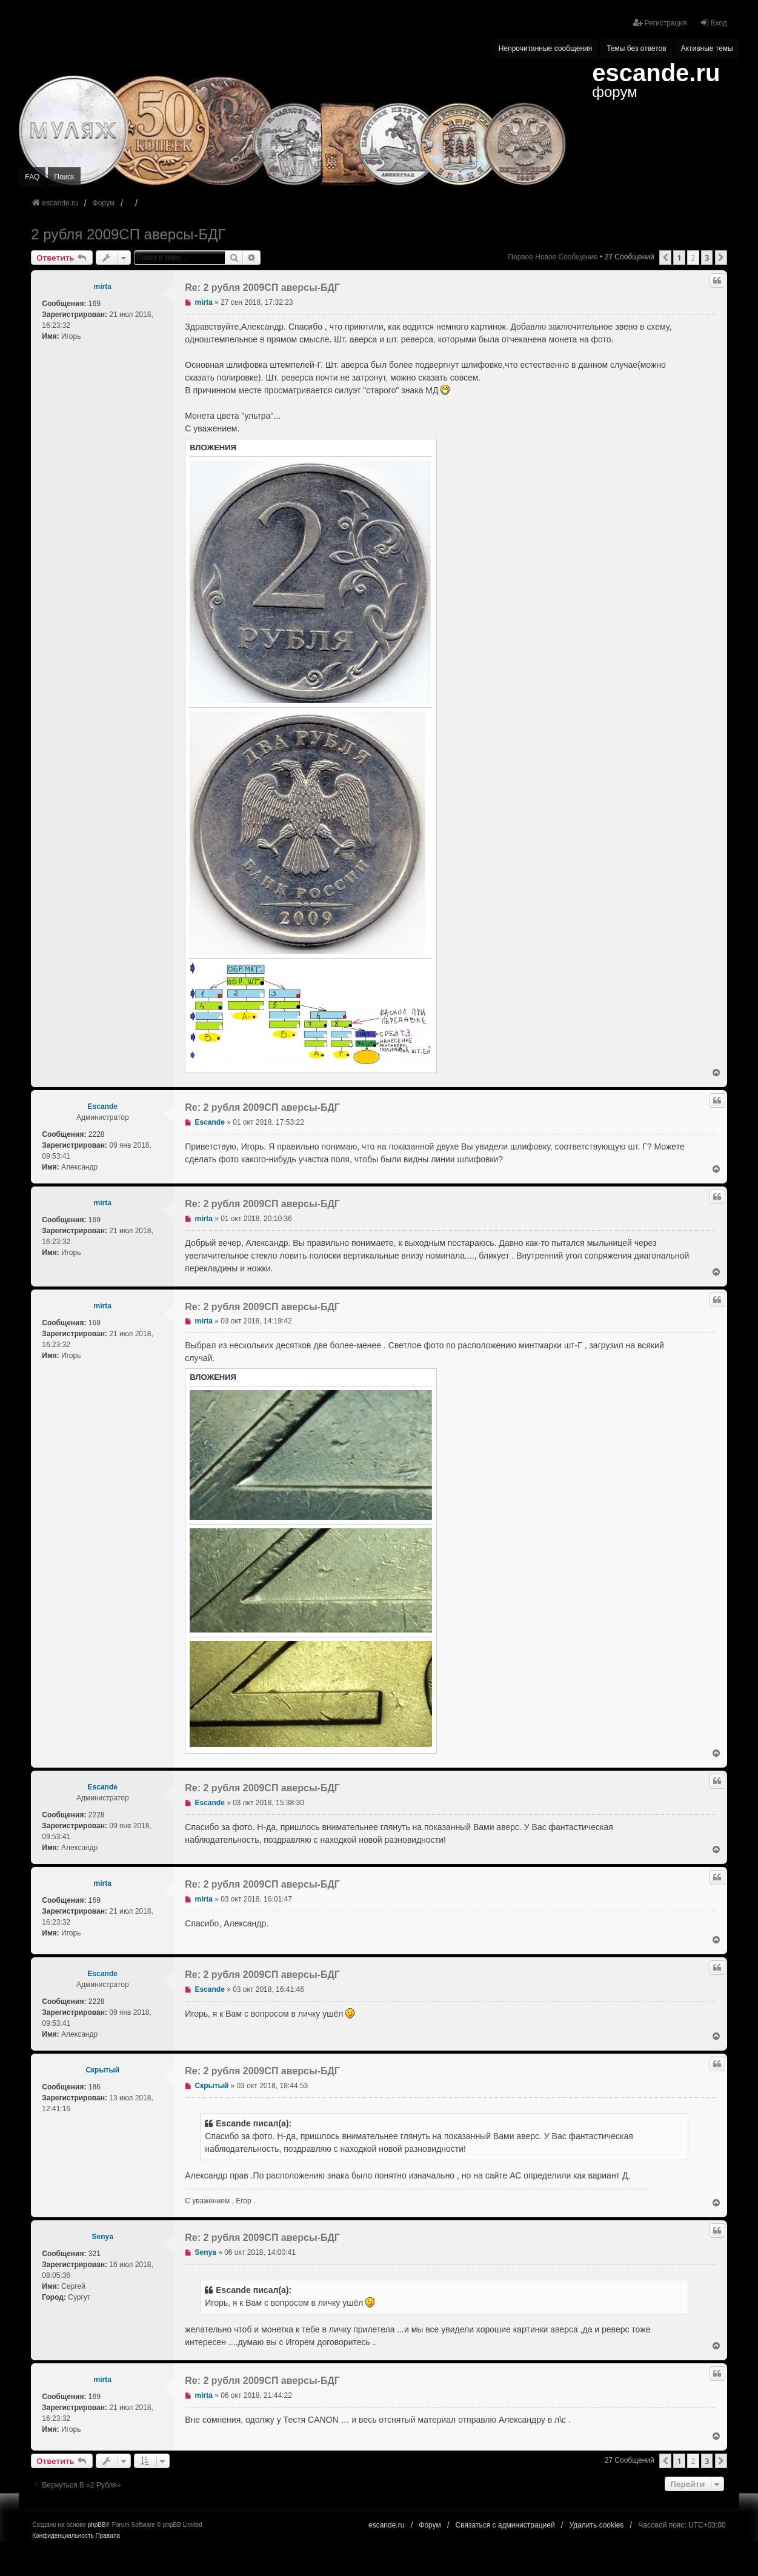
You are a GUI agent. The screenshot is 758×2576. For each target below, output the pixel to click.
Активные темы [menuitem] (707, 48)
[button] (665, 257)
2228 (96, 1134)
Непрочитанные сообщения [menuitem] (545, 48)
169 (94, 303)
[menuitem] (62, 2536)
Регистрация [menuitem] (660, 22)
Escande (103, 1106)
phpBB (97, 2524)
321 (94, 2253)
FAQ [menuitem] (32, 177)
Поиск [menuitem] (64, 177)
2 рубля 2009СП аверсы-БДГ (128, 234)
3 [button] (707, 257)
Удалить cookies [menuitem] (597, 2525)
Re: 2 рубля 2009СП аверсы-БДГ (262, 287)
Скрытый (102, 2070)
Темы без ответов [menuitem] (636, 48)
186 (94, 2087)
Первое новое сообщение (552, 257)
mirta (102, 286)
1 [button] (679, 257)
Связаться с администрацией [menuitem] (505, 2525)
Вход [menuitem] (713, 22)
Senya (102, 2236)
